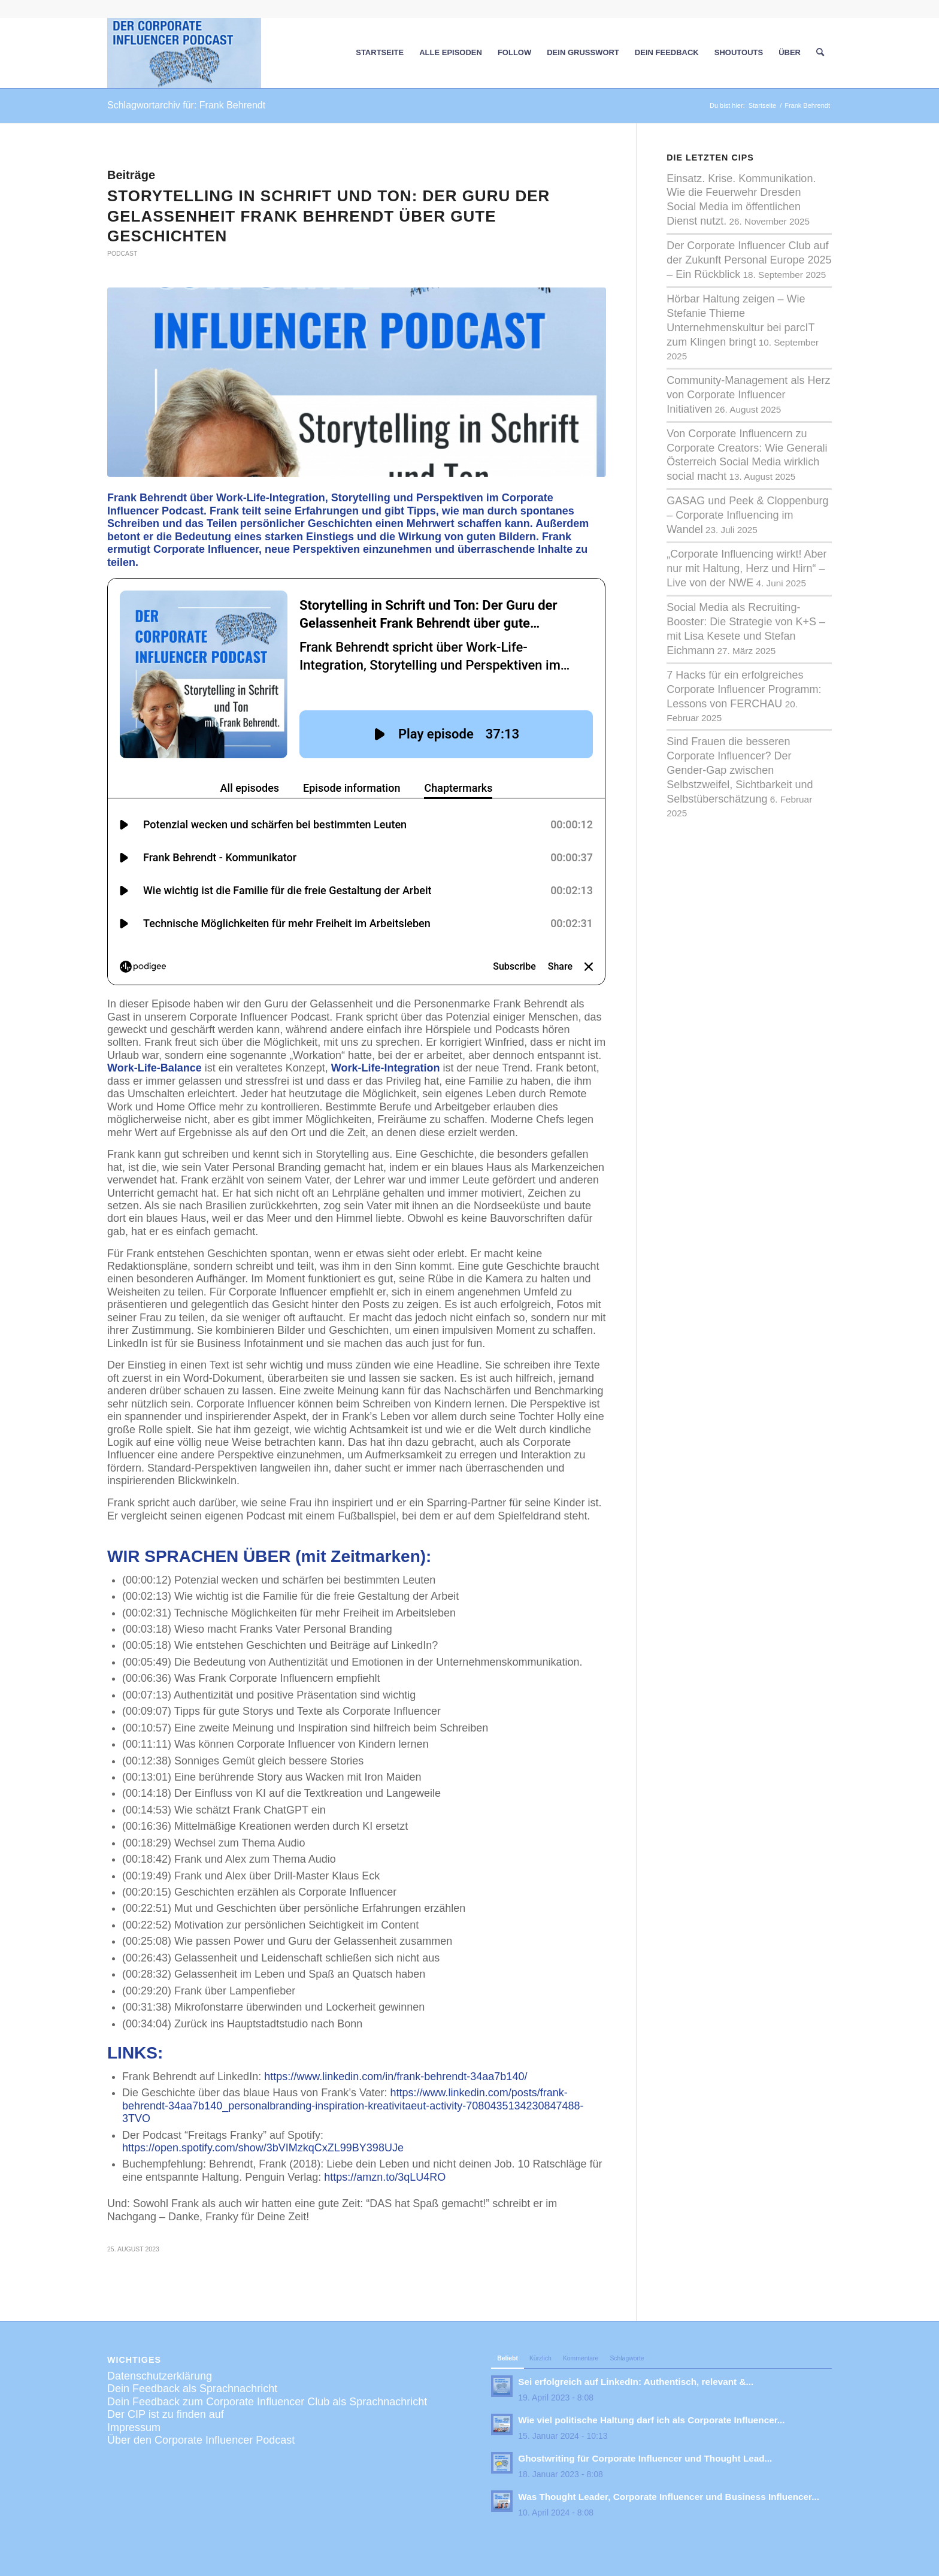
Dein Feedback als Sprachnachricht (192, 2320)
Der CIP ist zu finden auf (165, 2345)
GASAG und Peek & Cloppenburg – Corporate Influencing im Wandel (747, 515)
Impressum (133, 2358)
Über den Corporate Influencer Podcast (201, 2371)
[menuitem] (379, 52)
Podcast (122, 253)
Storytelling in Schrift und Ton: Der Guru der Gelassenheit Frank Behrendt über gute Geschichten (328, 216)
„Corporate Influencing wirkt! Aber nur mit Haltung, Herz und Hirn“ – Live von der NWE (746, 568)
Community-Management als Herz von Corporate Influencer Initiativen (748, 394)
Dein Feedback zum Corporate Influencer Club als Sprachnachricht (267, 2332)
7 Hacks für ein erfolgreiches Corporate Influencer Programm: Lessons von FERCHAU (744, 689)
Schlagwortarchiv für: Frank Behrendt (186, 105)
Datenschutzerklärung (159, 2306)
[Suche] (820, 52)
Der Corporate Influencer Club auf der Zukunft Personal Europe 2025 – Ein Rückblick (749, 260)
